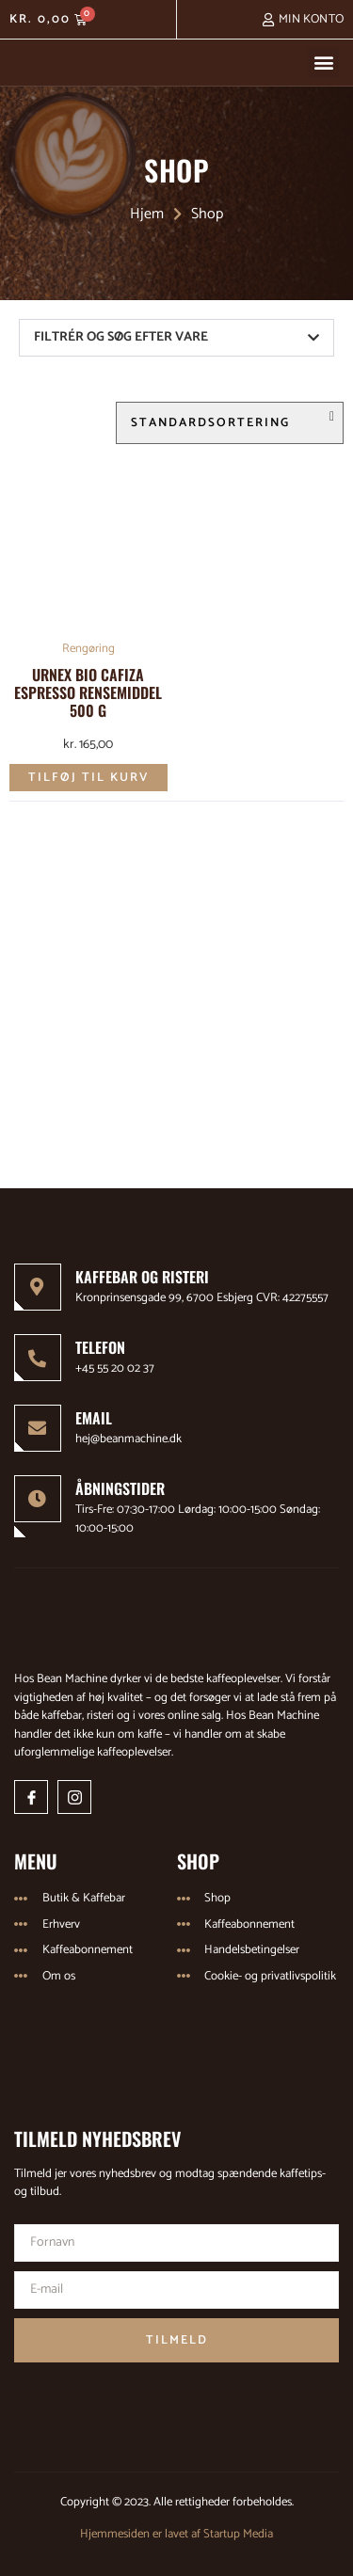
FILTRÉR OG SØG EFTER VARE (121, 337)
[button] (323, 62)
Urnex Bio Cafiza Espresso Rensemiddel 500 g (88, 692)
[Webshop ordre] (230, 423)
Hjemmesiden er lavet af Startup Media (176, 2534)
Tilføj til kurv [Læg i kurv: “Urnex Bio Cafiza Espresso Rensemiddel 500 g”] (88, 777)
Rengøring (88, 649)
